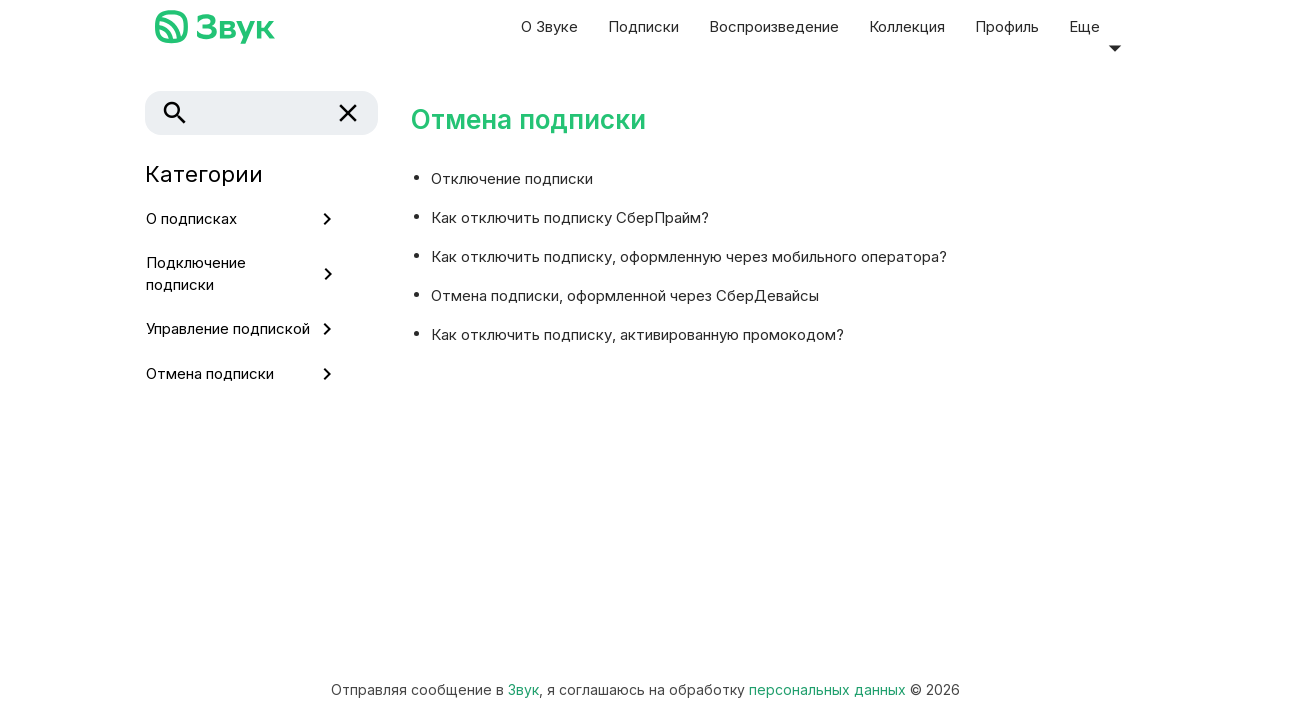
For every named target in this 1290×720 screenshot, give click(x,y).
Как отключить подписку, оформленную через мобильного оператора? (689, 255)
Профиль (1007, 26)
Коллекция (907, 26)
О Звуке (549, 26)
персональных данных (827, 689)
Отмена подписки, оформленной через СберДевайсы (625, 294)
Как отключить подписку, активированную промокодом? (637, 333)
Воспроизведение (774, 26)
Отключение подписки (512, 177)
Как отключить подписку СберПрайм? (570, 216)
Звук (523, 689)
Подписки (643, 26)
